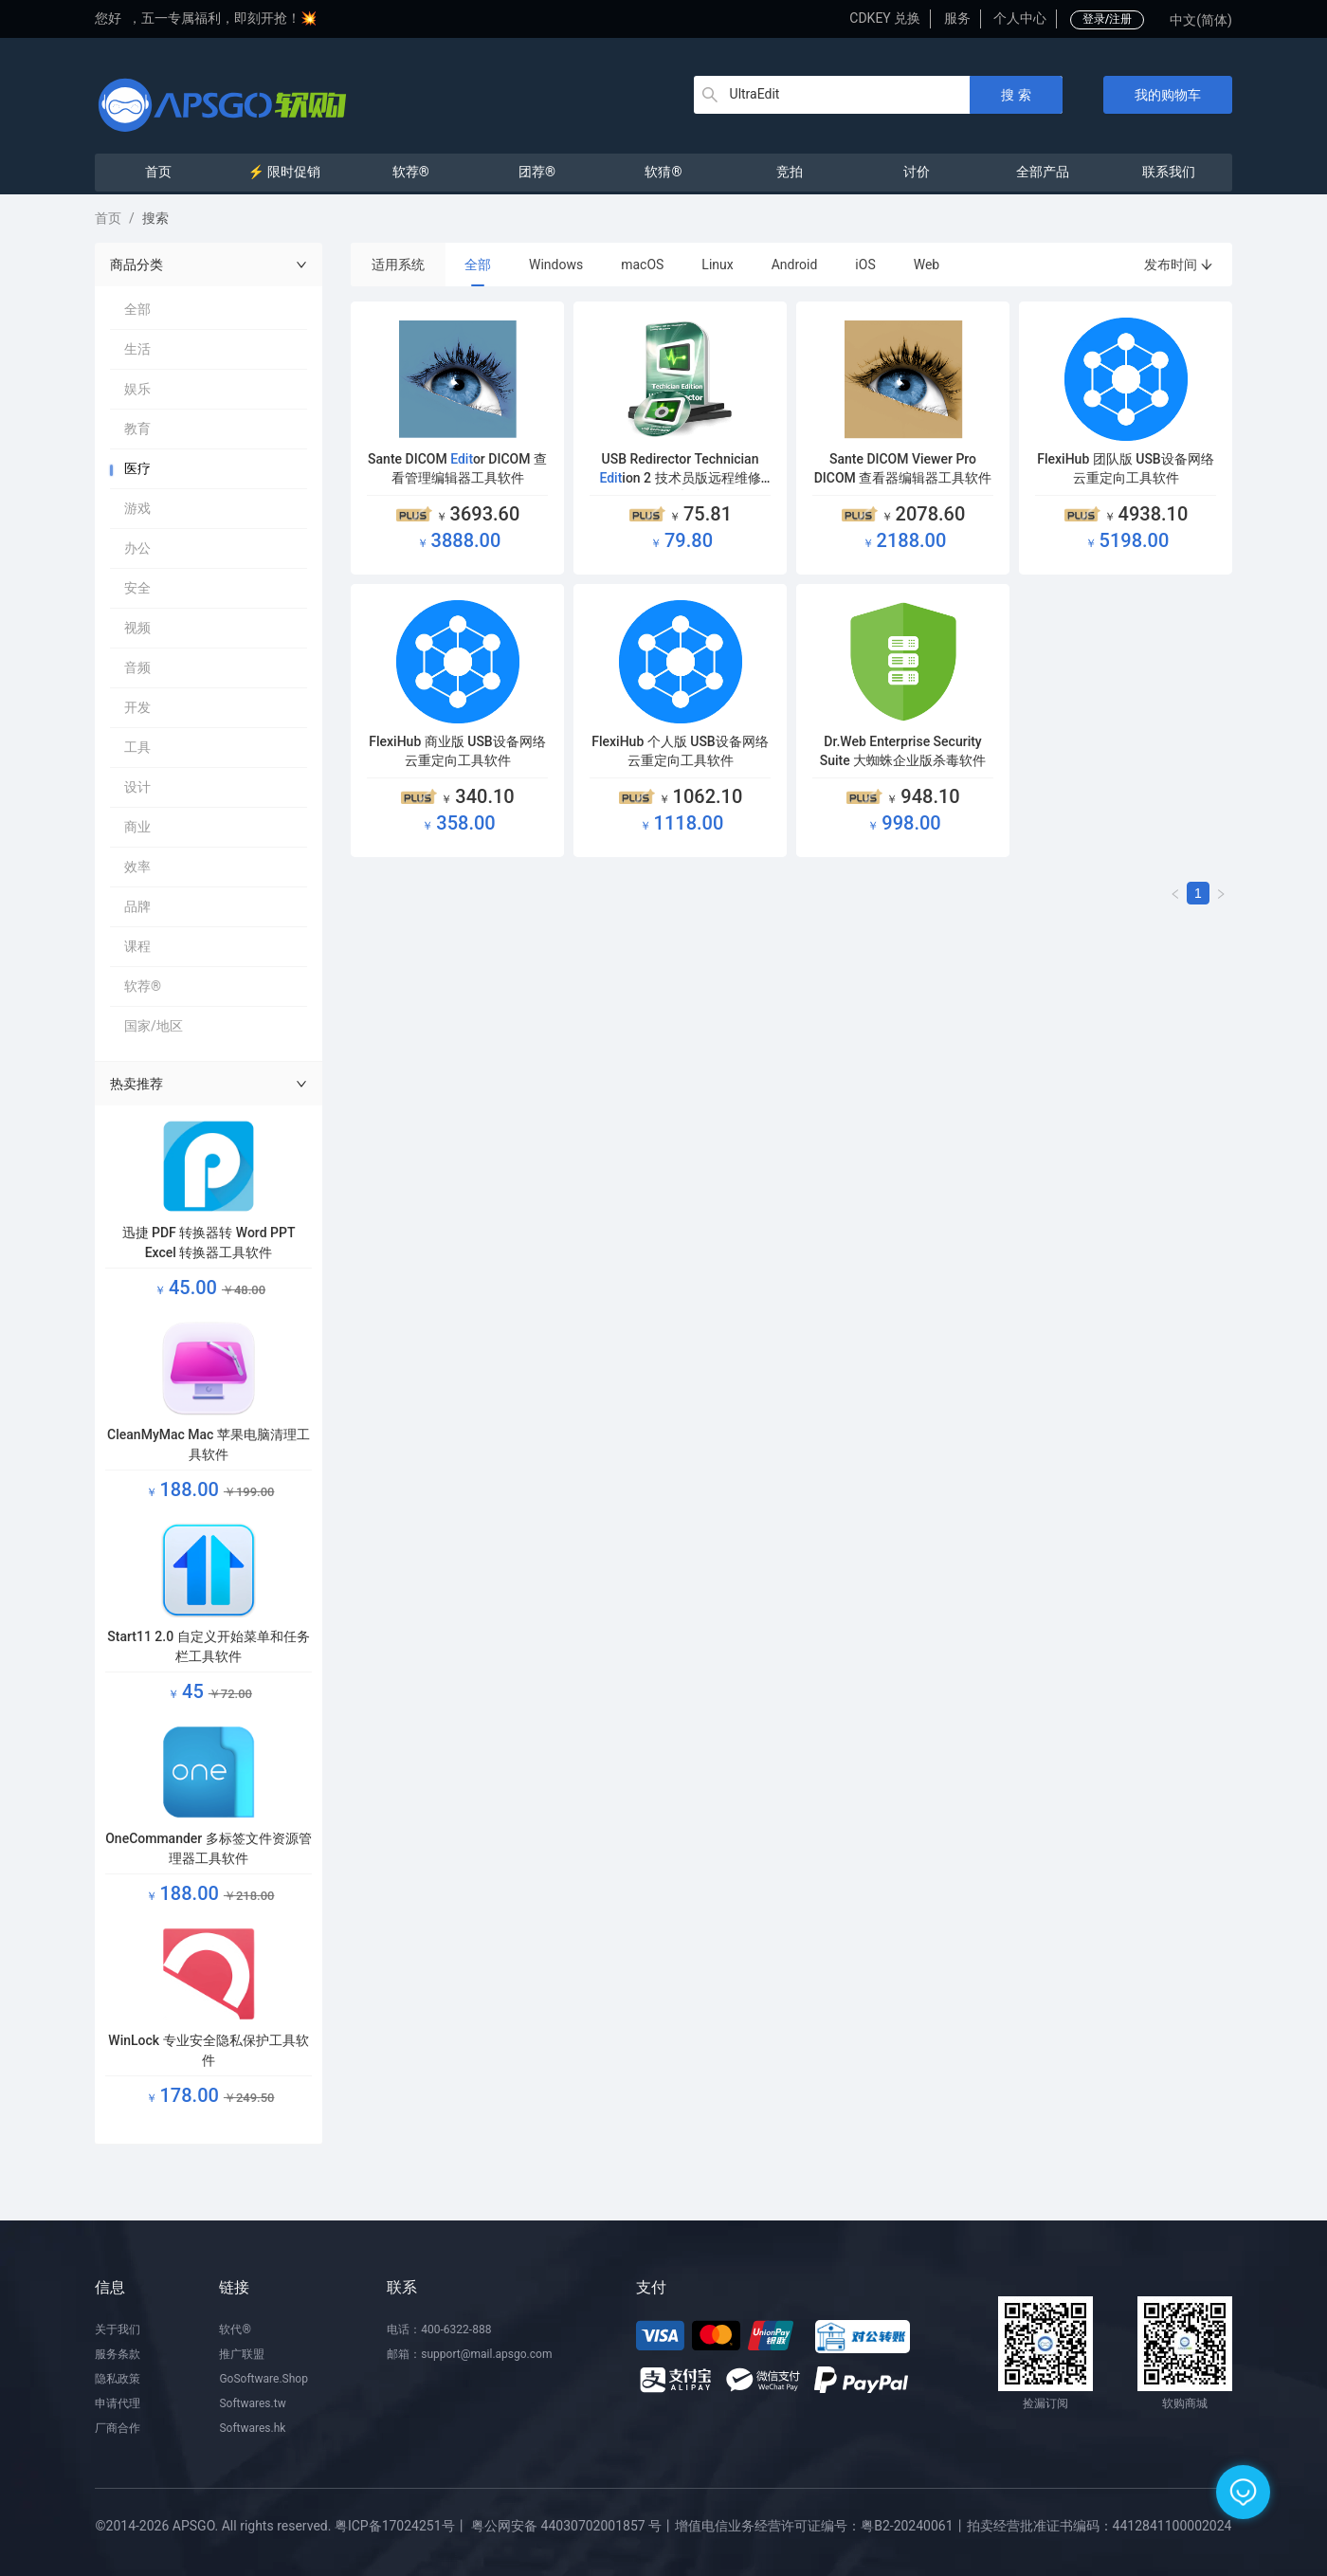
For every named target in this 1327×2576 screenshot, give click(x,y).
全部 (477, 264)
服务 (957, 18)
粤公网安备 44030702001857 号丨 (573, 2525)
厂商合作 (117, 2428)
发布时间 (1178, 264)
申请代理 (117, 2403)
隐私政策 (117, 2378)
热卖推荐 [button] (208, 1083)
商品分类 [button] (208, 264)
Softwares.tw (252, 2403)
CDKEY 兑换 (884, 18)
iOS (865, 264)
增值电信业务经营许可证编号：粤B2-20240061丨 (820, 2525)
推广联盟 (241, 2354)
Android (795, 264)
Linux (717, 264)
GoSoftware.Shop (263, 2378)
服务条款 (117, 2354)
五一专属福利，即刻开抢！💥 (229, 18)
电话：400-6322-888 (439, 2329)
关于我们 (117, 2329)
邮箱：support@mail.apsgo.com (469, 2354)
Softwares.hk (252, 2428)
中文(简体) (1201, 19)
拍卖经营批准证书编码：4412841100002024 (1099, 2525)
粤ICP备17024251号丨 (401, 2525)
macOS (642, 264)
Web (927, 264)
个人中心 (1019, 18)
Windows (556, 264)
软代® (234, 2329)
